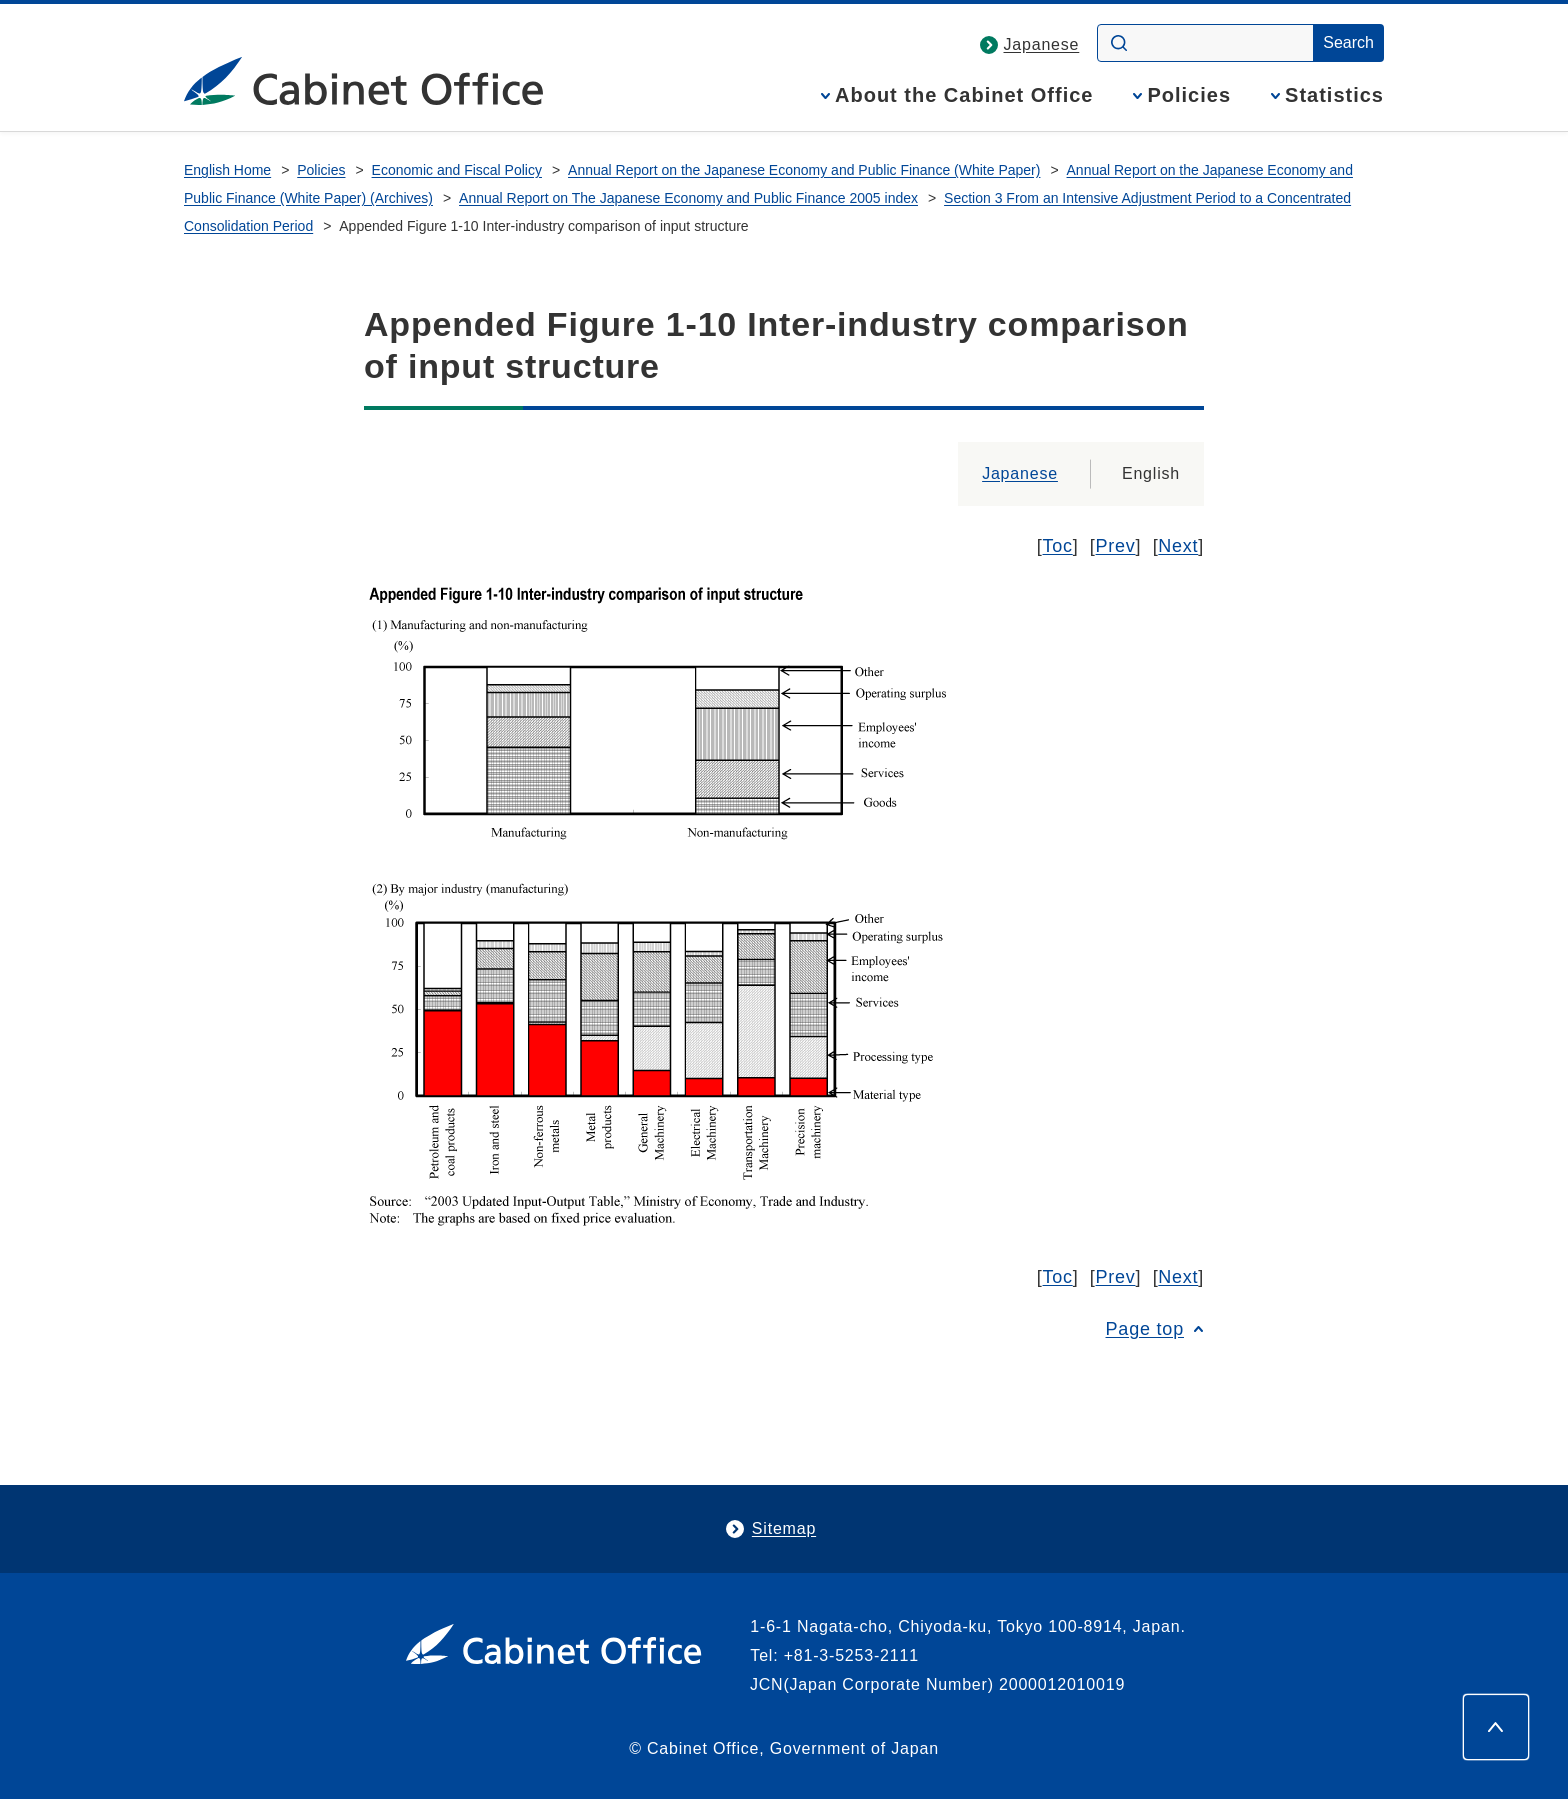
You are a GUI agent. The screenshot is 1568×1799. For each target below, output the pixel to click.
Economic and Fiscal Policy (457, 170)
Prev (1116, 546)
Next (1178, 546)
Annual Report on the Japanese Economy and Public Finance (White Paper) (804, 170)
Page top (1145, 1329)
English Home (227, 170)
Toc (1058, 546)
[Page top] (1496, 1727)
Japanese (1042, 44)
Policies (1189, 95)
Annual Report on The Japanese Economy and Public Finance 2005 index (688, 198)
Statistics (1334, 95)
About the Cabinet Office (964, 95)
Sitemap (784, 1528)
